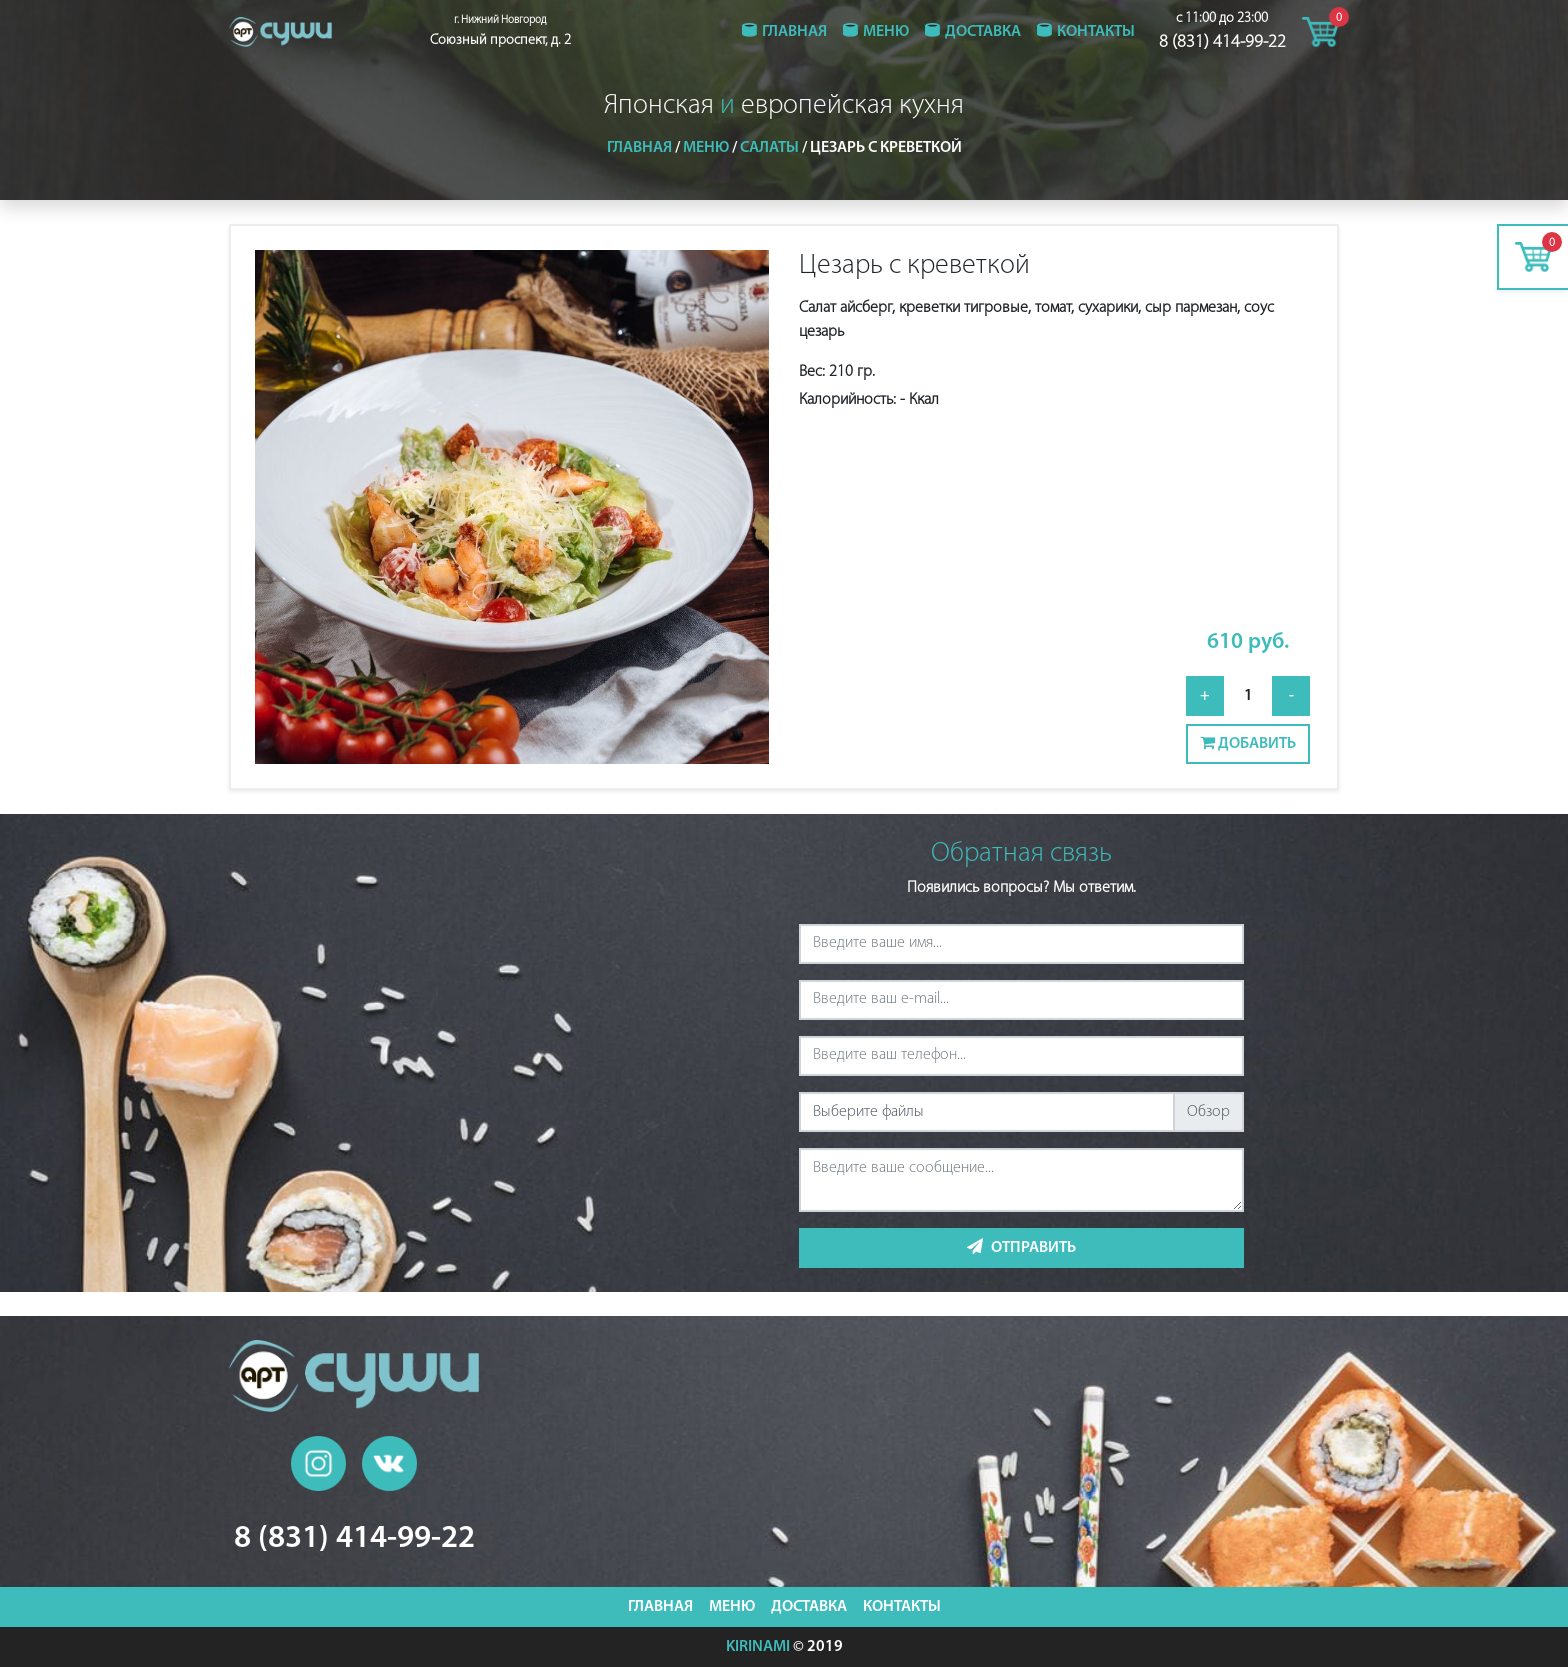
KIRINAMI (758, 1647)
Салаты (769, 148)
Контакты (1096, 32)
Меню (886, 32)
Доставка (983, 32)
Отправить (1021, 1247)
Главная (794, 32)
